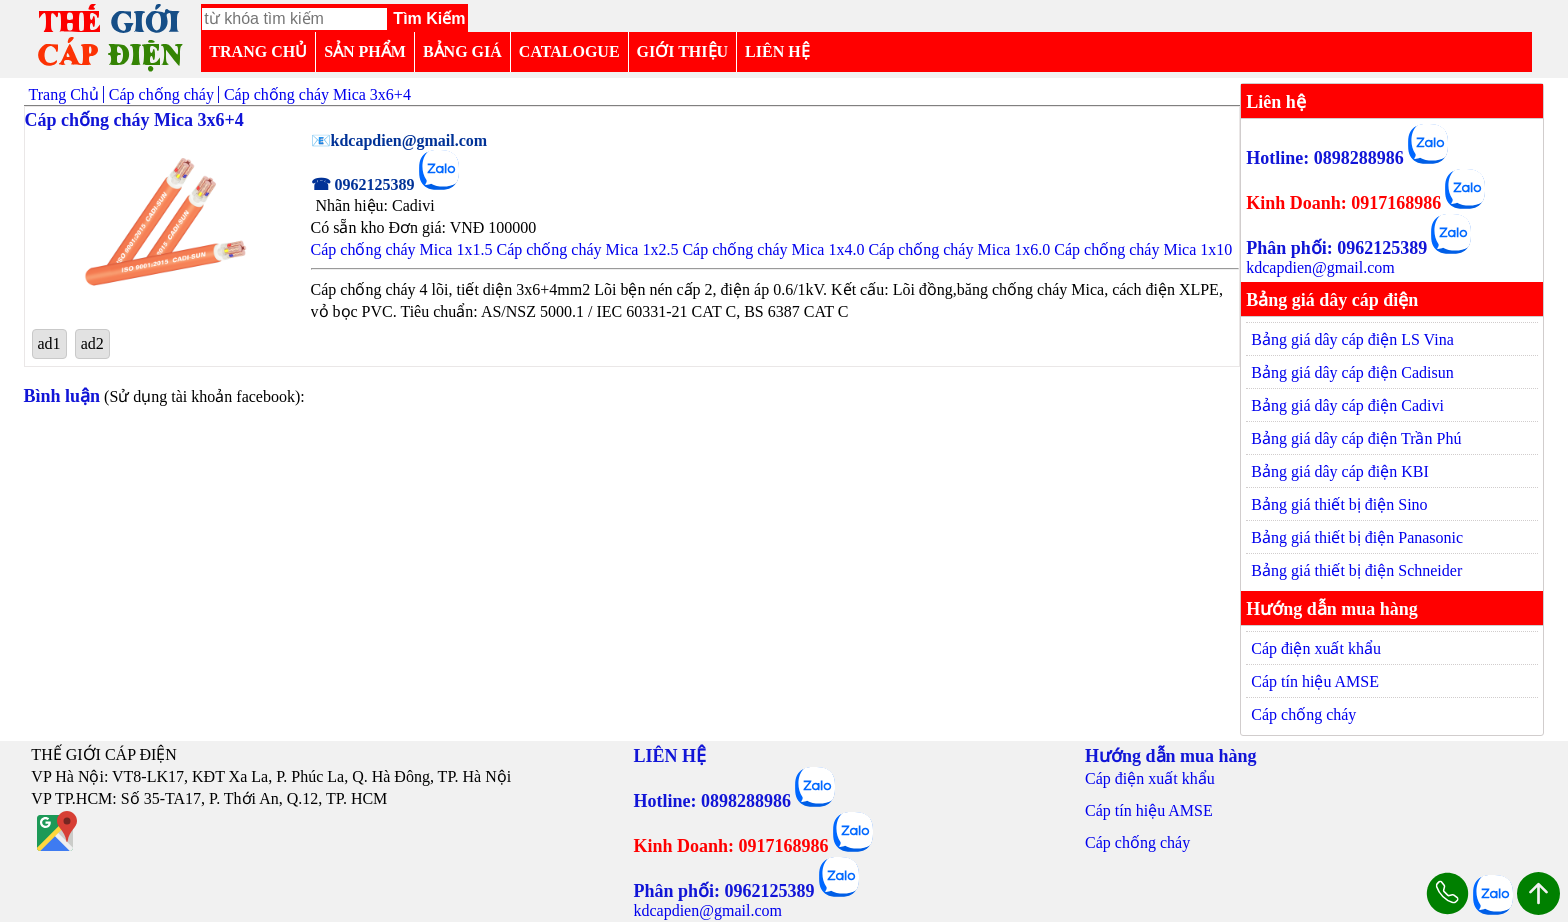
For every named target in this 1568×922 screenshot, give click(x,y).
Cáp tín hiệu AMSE (1315, 681)
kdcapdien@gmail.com (1320, 267)
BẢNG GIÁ (462, 51)
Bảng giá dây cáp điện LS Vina (1352, 339)
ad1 (49, 343)
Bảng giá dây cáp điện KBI (1340, 471)
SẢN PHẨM (365, 51)
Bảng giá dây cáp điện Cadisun (1352, 372)
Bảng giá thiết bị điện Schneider (1356, 570)
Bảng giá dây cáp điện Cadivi (1347, 405)
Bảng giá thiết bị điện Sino (1339, 504)
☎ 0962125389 (363, 184)
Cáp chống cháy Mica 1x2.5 (587, 249)
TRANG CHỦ (258, 51)
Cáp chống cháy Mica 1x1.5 (402, 249)
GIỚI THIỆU (683, 51)
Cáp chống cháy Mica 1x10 (1143, 249)
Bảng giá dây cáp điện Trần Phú (1356, 438)
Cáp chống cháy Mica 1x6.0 (959, 249)
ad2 (92, 343)
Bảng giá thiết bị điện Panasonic (1357, 537)
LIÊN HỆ (777, 51)
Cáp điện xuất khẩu (1316, 648)
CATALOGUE (569, 51)
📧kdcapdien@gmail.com (399, 140)
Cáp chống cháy (1303, 714)
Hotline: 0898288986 (1325, 158)
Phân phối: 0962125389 (1336, 248)
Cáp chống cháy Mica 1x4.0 (773, 249)
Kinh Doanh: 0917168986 (1343, 203)
